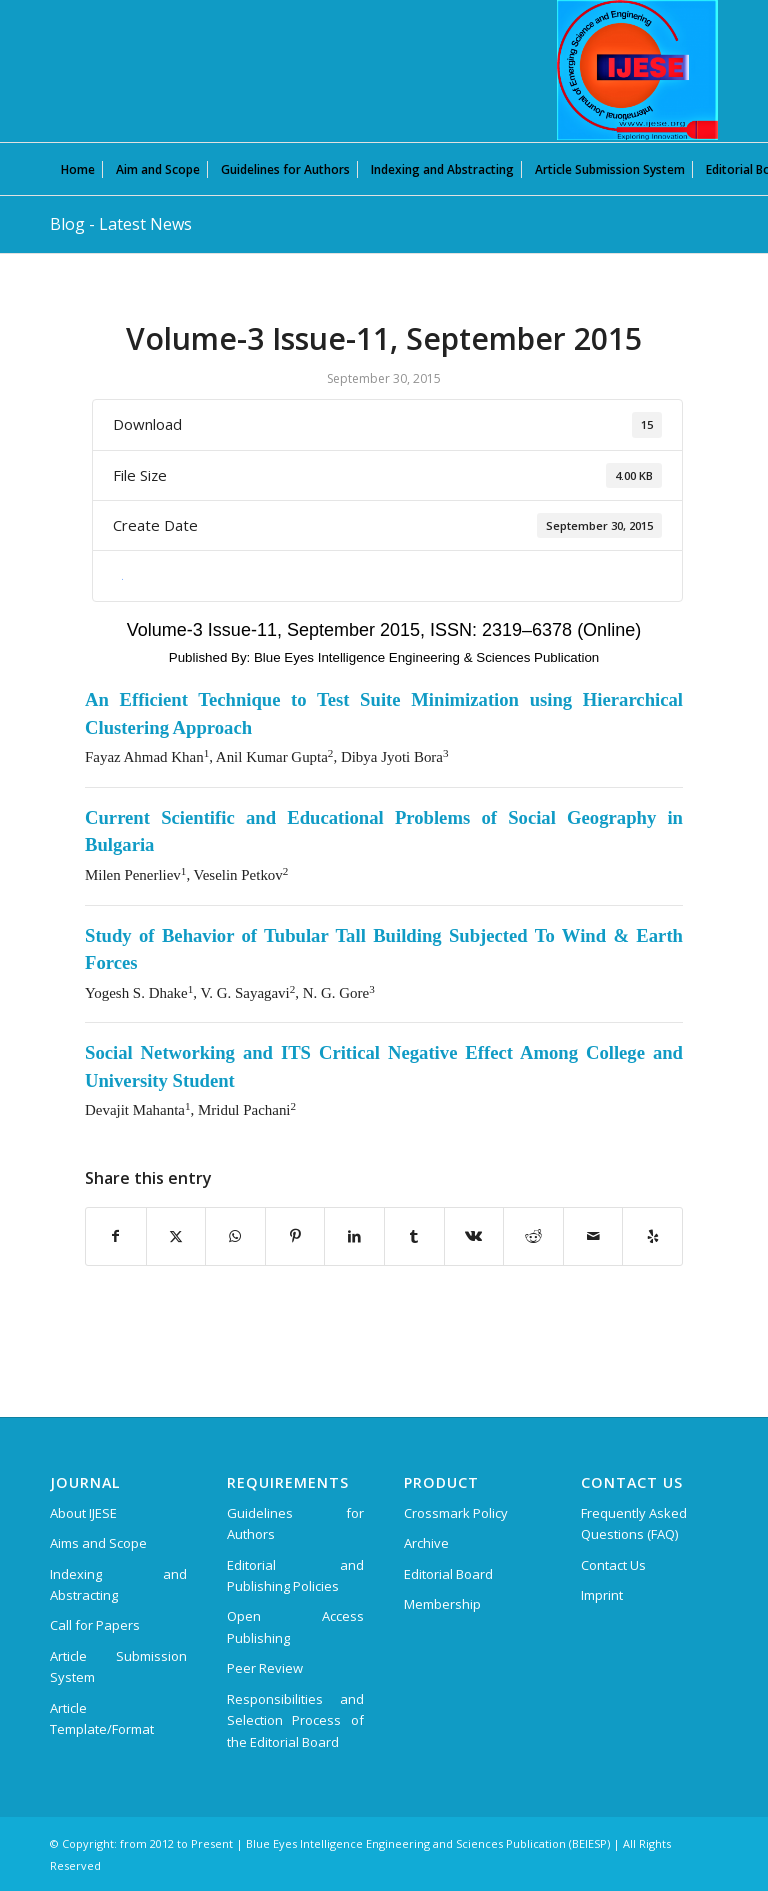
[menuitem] (78, 169)
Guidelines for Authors (295, 1523)
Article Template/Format (102, 1718)
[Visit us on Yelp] (652, 1236)
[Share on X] (176, 1236)
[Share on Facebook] (116, 1236)
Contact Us (613, 1565)
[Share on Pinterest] (295, 1236)
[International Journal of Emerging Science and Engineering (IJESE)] (637, 70)
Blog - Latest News (121, 224)
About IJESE (83, 1513)
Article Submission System (118, 1666)
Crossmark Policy (456, 1513)
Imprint (602, 1595)
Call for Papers (95, 1625)
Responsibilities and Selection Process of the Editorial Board (295, 1720)
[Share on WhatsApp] (235, 1236)
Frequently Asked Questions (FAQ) (634, 1523)
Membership (442, 1604)
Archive (426, 1543)
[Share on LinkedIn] (354, 1236)
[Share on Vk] (474, 1236)
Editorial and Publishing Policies (295, 1575)
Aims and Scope (98, 1543)
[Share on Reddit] (533, 1236)
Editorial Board (448, 1574)
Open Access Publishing (295, 1626)
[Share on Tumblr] (414, 1236)
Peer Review (265, 1668)
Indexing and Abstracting (118, 1584)
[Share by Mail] (593, 1236)
